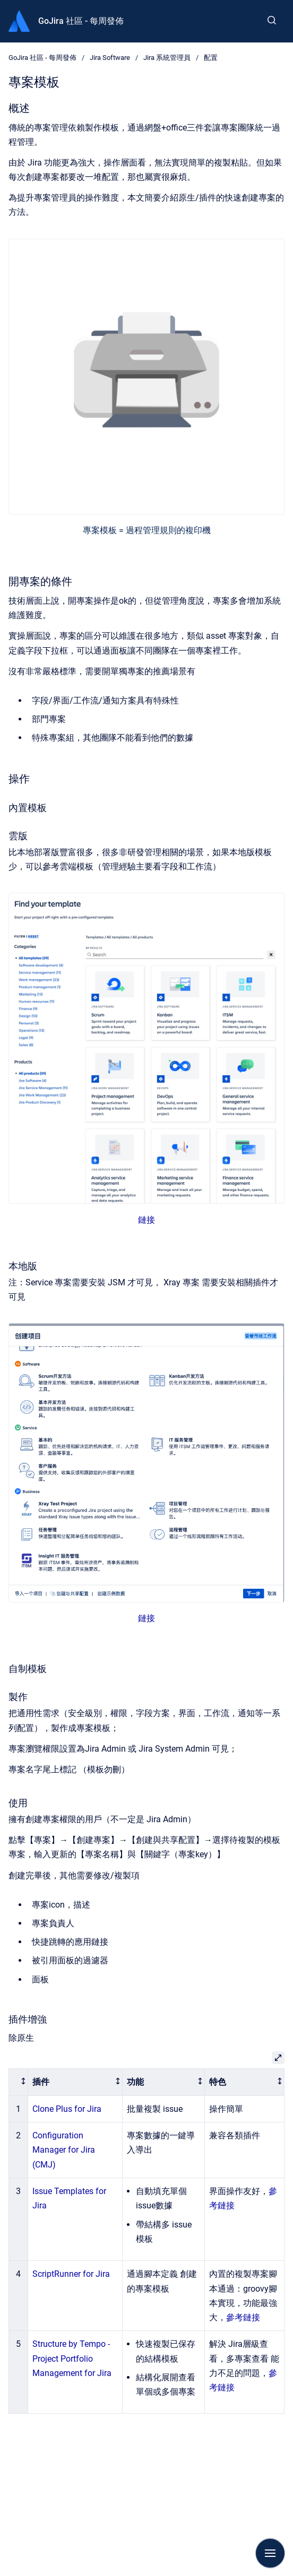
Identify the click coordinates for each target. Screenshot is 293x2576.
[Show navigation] (270, 2553)
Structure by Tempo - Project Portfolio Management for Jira (71, 2358)
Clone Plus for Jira (66, 2109)
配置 (211, 58)
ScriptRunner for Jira (71, 2274)
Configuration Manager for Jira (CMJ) (63, 2149)
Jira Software (110, 58)
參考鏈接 (243, 2317)
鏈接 (146, 1220)
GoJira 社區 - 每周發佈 (81, 21)
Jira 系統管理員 (167, 58)
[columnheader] (18, 2081)
